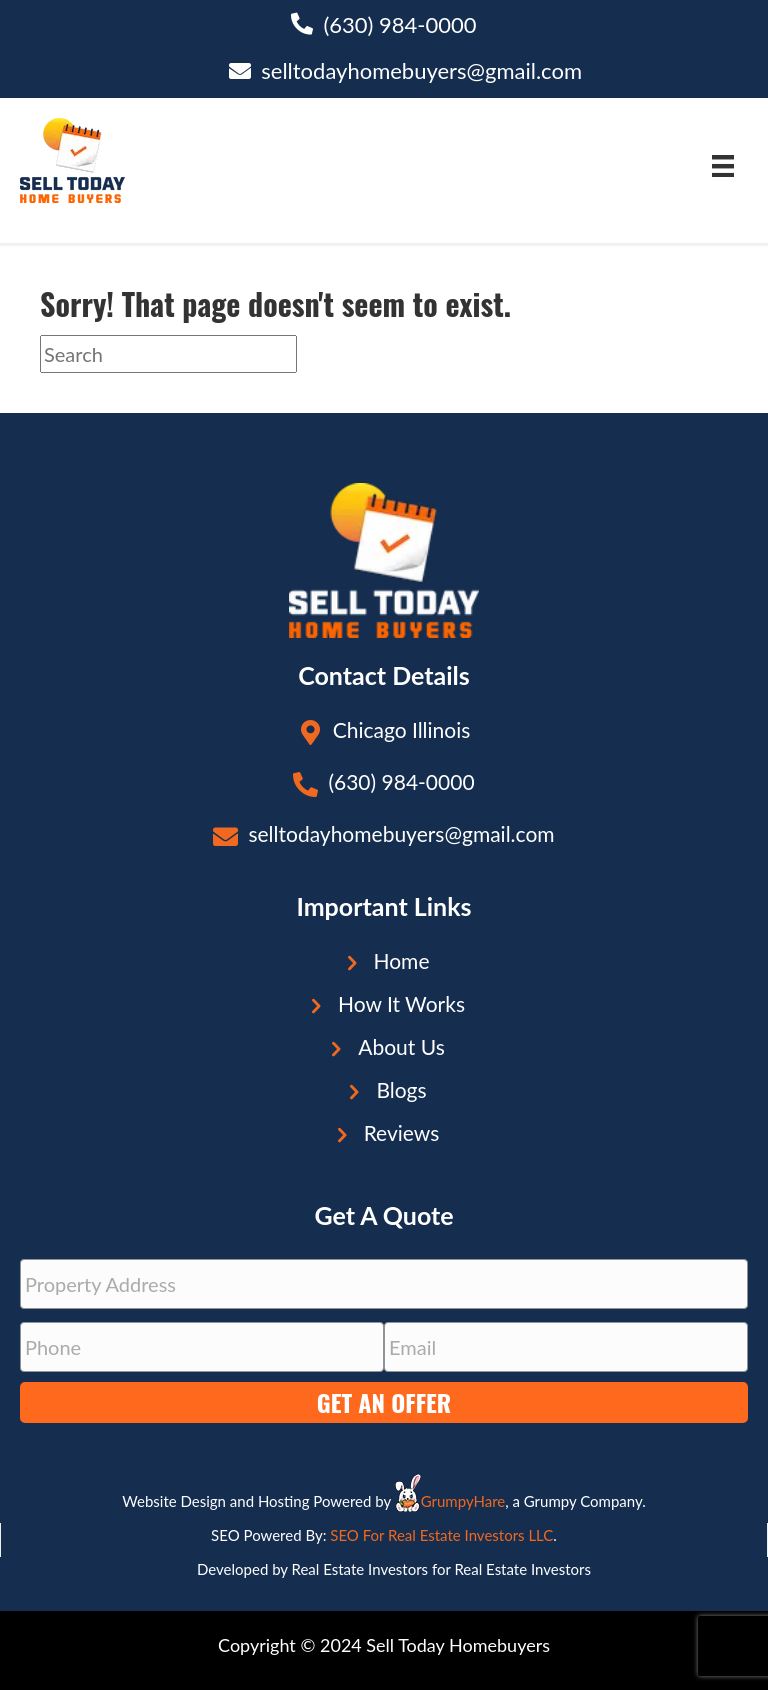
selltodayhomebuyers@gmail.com (421, 70)
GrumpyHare (463, 1501)
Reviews (402, 1132)
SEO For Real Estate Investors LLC (441, 1535)
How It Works (401, 1003)
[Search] (168, 354)
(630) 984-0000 (399, 24)
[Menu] (723, 165)
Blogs (401, 1089)
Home (402, 960)
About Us (401, 1046)
